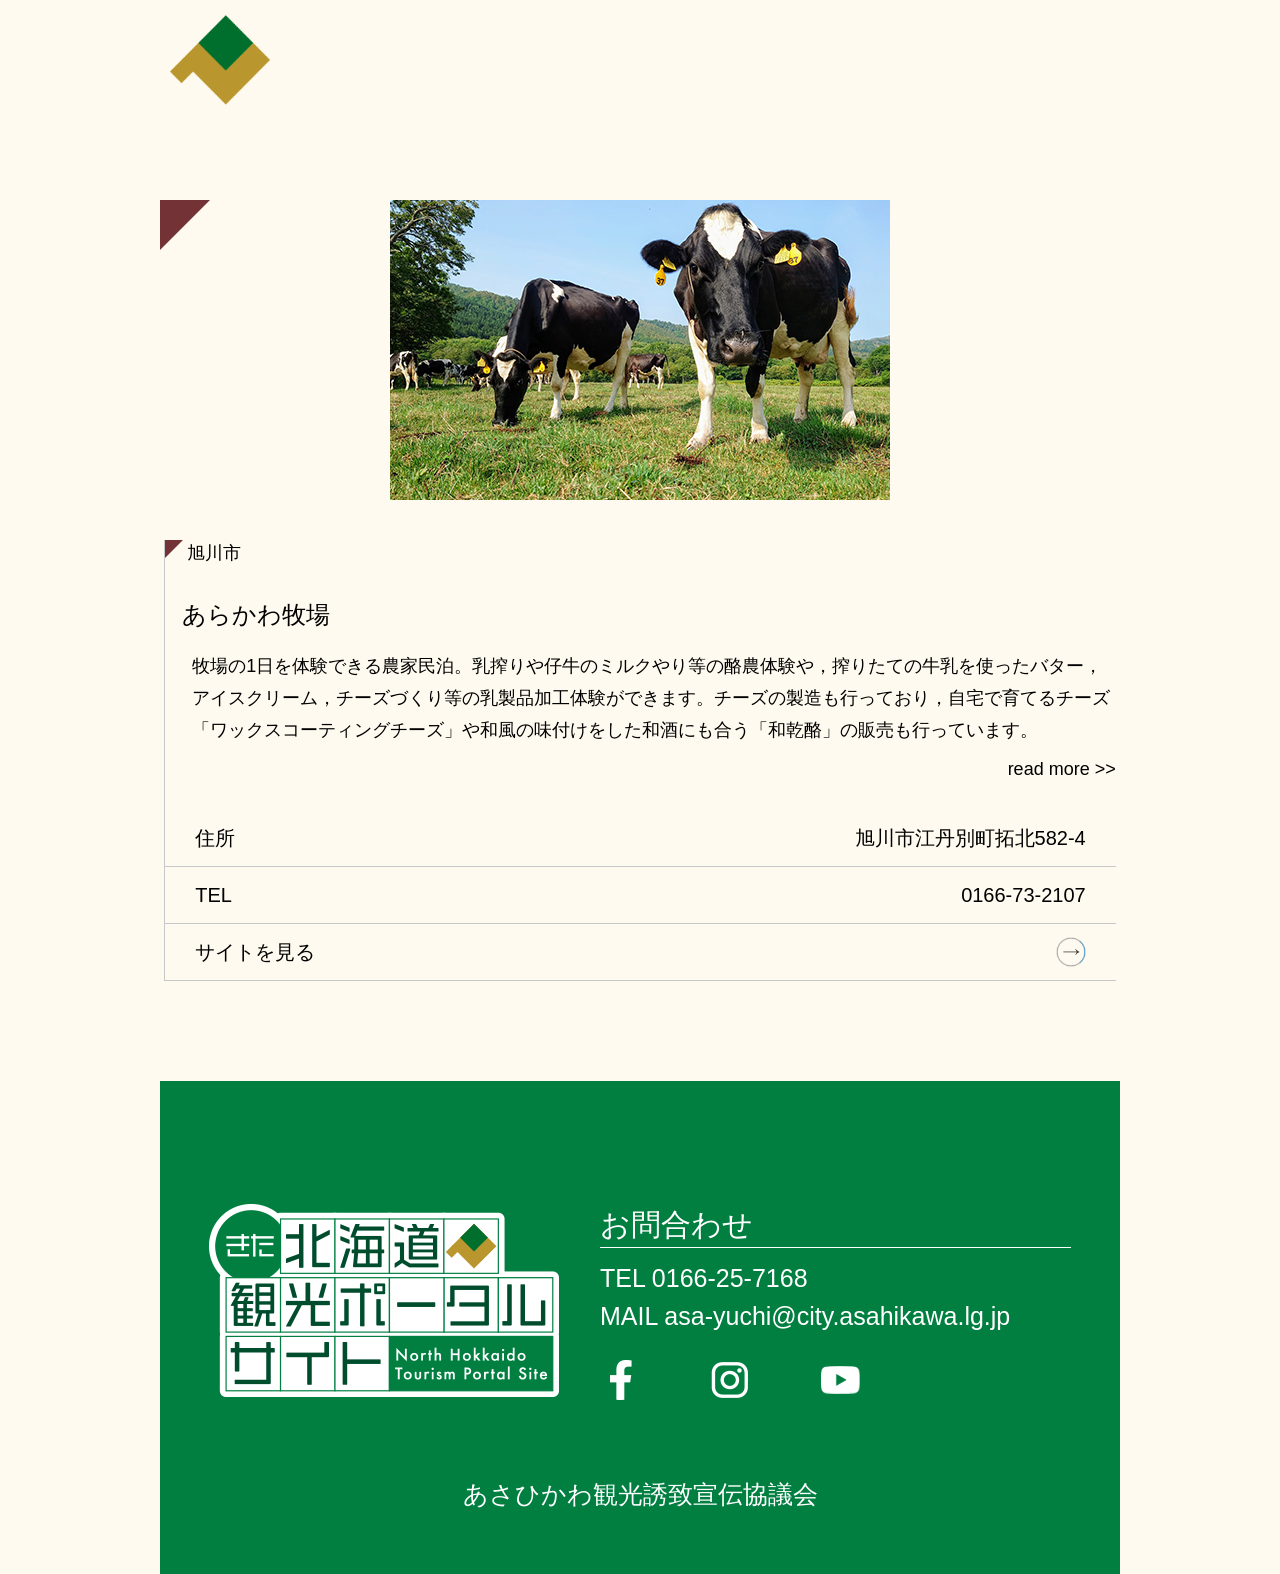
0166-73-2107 (1023, 895)
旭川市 (214, 553)
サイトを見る (255, 952)
